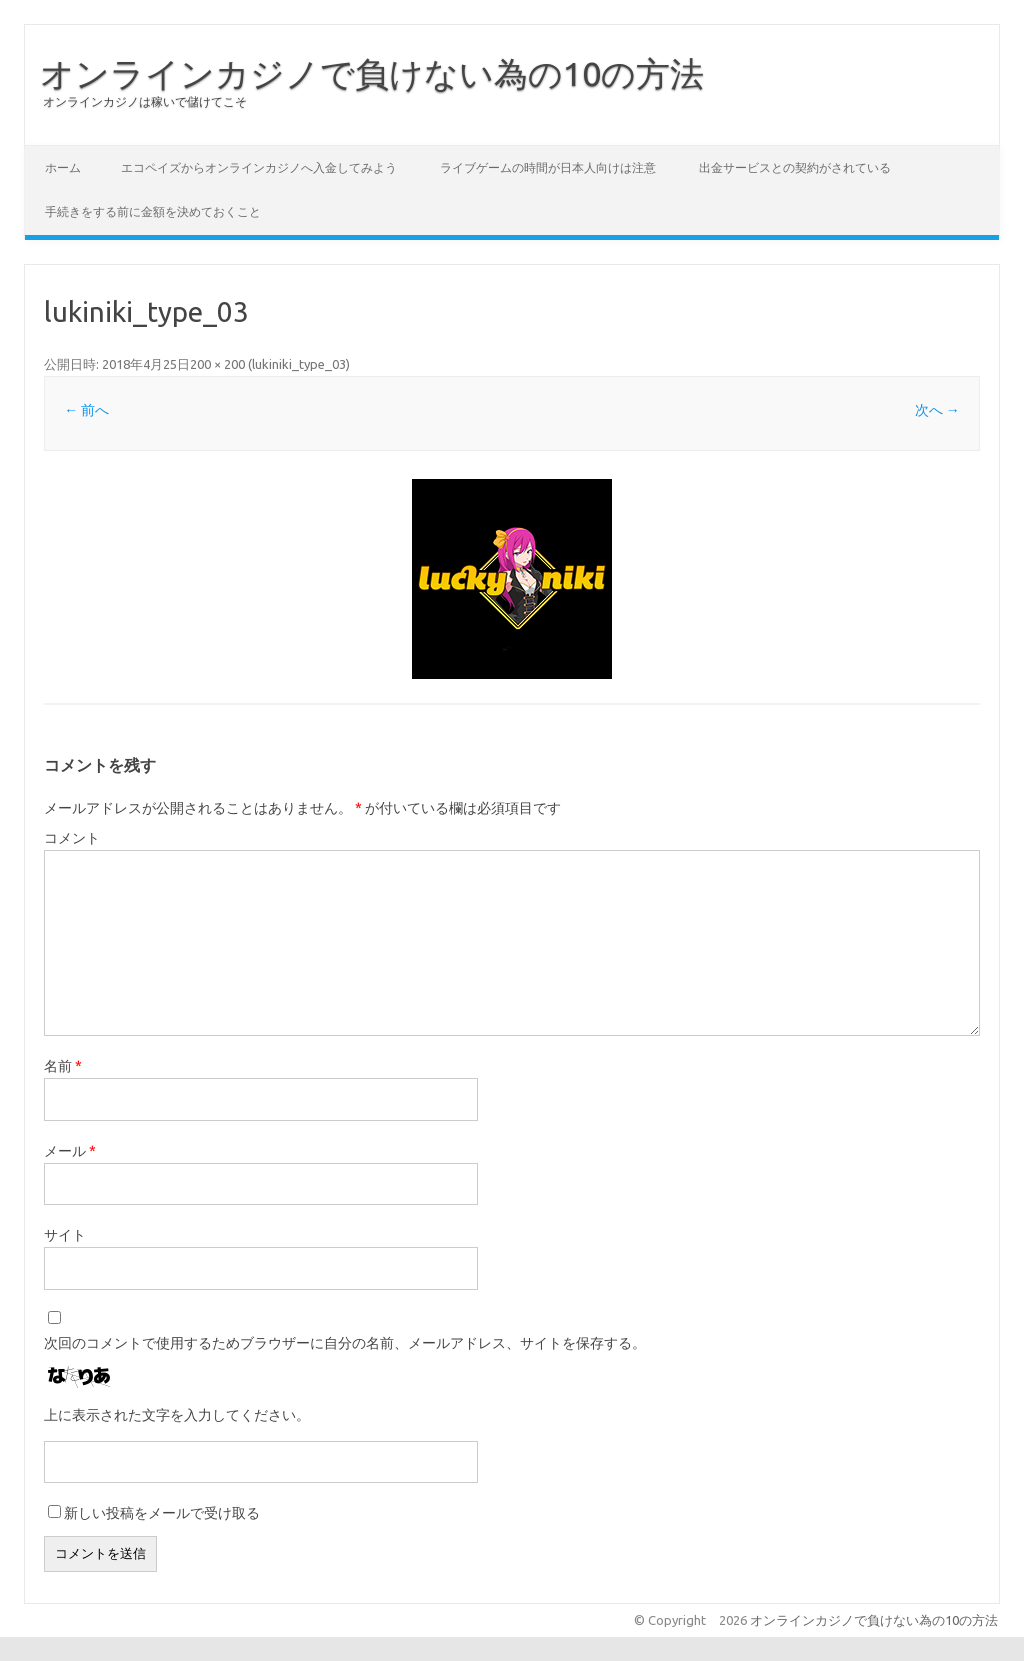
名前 (63, 1066)
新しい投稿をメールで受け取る (162, 1513)
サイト (65, 1235)
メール (70, 1151)
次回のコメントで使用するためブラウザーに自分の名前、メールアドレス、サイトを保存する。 (345, 1343)
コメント (72, 838)
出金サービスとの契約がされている (795, 167)
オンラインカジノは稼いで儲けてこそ (145, 101)
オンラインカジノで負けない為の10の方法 (372, 73)
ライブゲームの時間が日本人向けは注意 (548, 167)
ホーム (63, 167)
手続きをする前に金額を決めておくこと (153, 211)
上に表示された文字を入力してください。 (177, 1415)
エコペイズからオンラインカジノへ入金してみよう (259, 167)
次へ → (937, 410)
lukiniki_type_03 (299, 364)
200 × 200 (217, 364)
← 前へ (86, 410)
